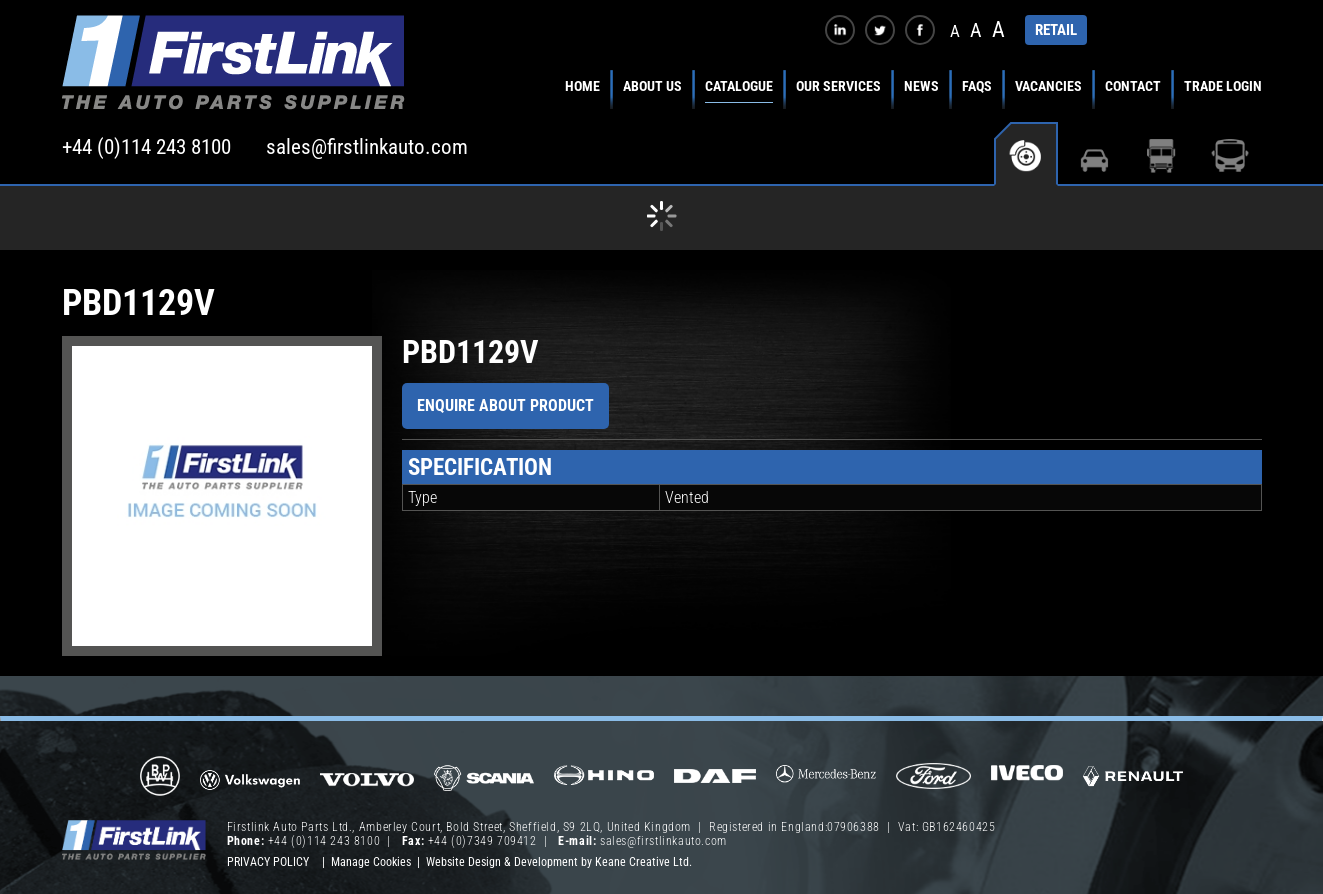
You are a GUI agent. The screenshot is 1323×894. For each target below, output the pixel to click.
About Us (652, 86)
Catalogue (739, 86)
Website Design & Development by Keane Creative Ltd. (559, 862)
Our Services (838, 86)
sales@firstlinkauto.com (367, 147)
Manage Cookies (371, 862)
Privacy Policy (268, 862)
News (921, 86)
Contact (1133, 86)
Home (582, 86)
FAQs (977, 86)
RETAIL (1056, 30)
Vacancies (1048, 86)
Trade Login (1223, 86)
